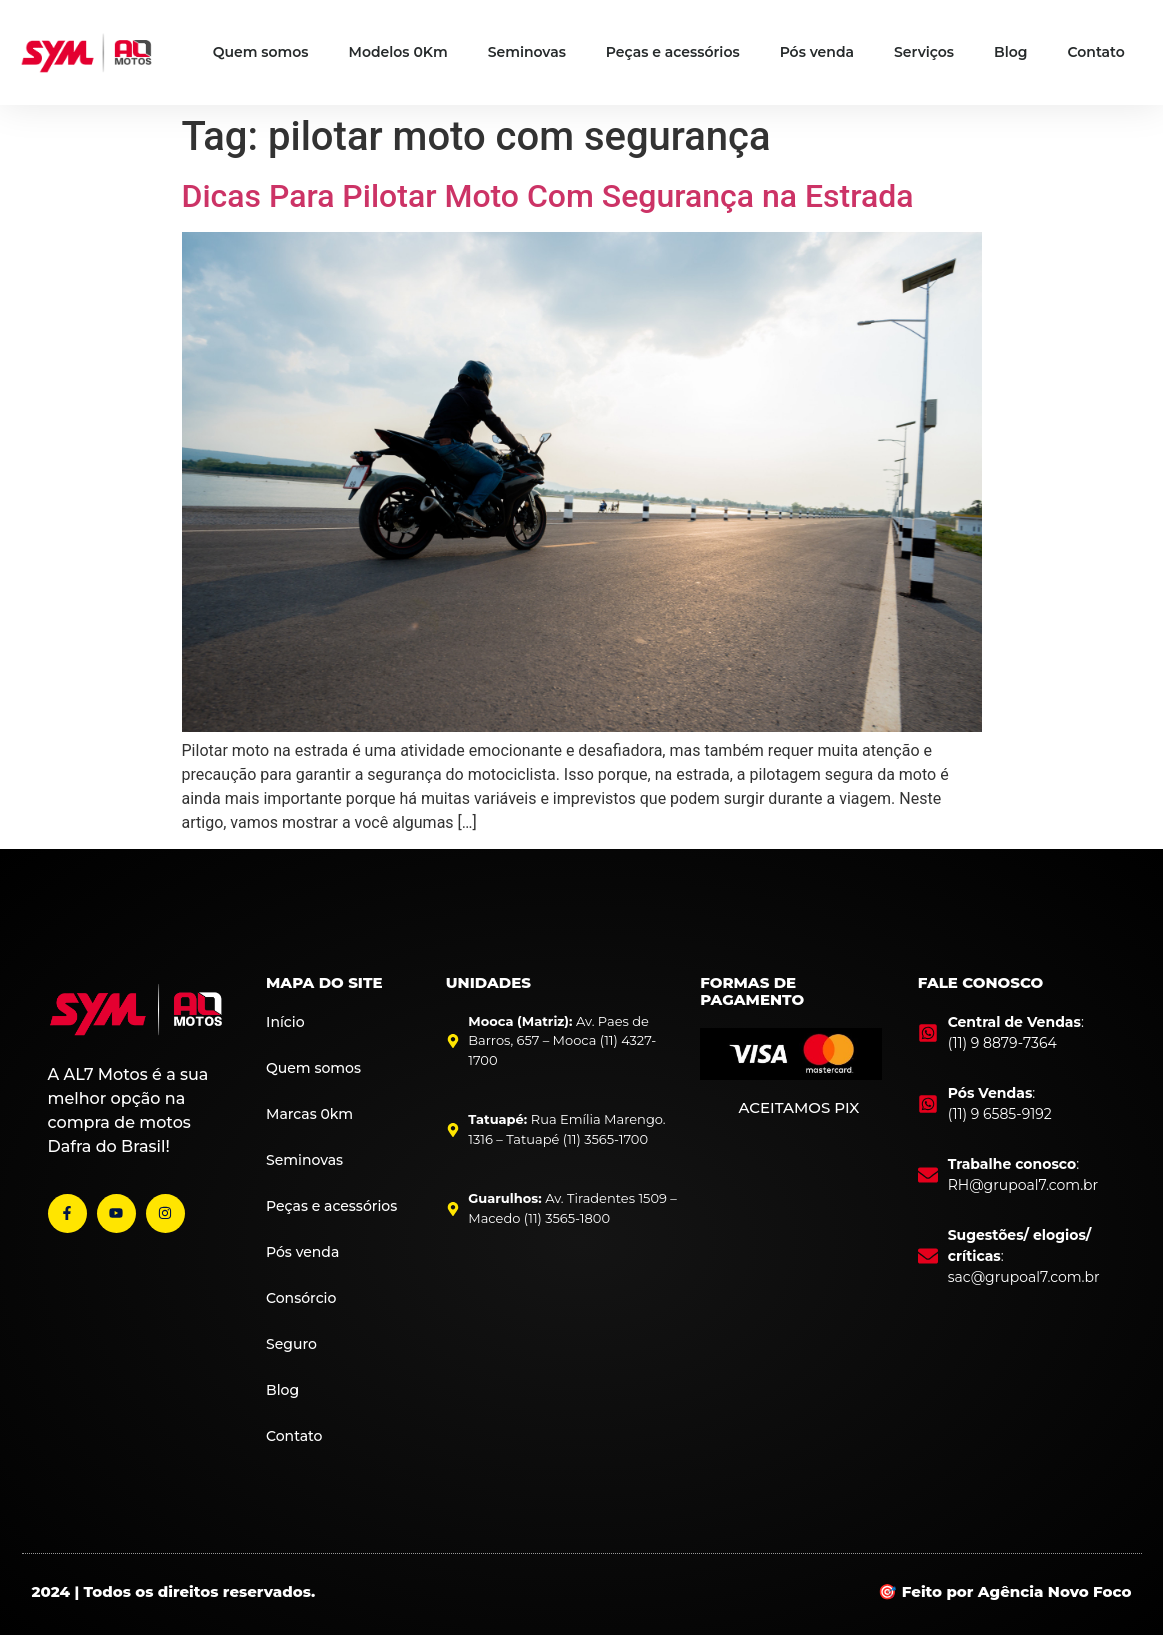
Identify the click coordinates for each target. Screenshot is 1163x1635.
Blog (1010, 52)
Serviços (924, 52)
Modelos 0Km (398, 52)
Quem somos (261, 52)
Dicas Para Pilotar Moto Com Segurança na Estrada (548, 196)
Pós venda (817, 52)
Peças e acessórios (673, 52)
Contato (1096, 52)
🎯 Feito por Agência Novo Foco (1004, 1591)
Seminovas (527, 52)
